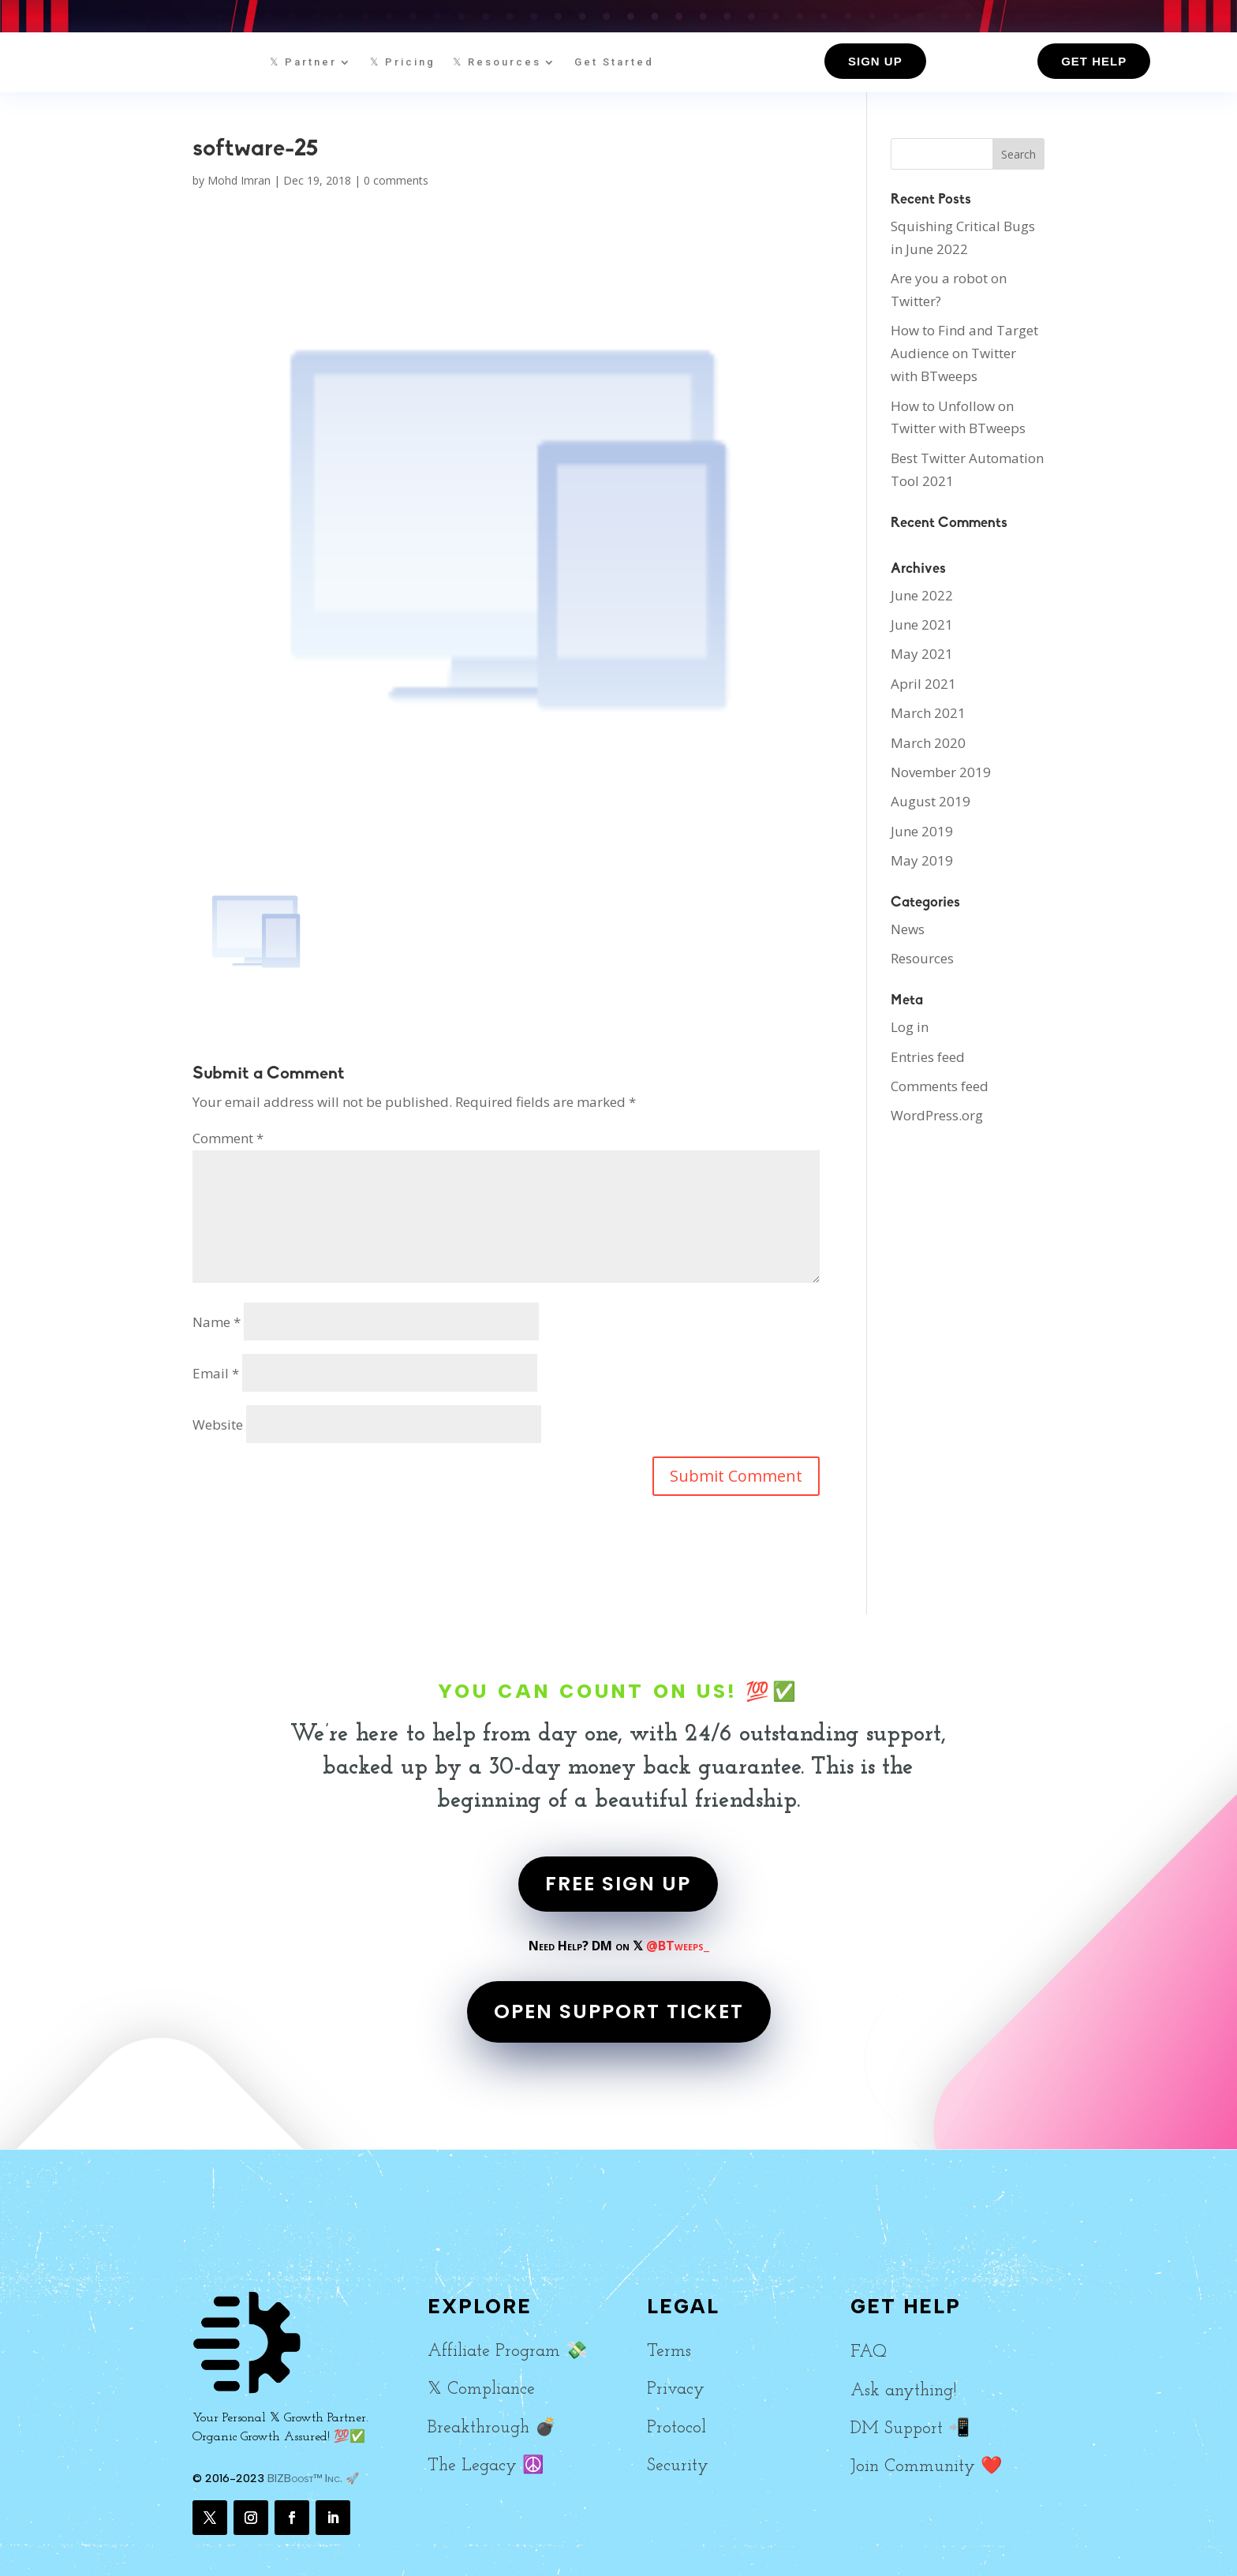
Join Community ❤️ (926, 2467)
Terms (669, 2351)
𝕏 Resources (497, 62)
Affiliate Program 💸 (507, 2351)
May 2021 (922, 654)
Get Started (614, 62)
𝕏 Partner (303, 62)
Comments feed (939, 1086)
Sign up (875, 61)
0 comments (396, 180)
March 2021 (928, 713)
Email (215, 1373)
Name (216, 1322)
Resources (922, 958)
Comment (227, 1138)
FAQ (868, 2352)
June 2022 (922, 595)
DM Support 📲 (910, 2429)
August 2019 (930, 801)
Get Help (1094, 61)
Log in (910, 1027)
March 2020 (928, 743)
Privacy (675, 2389)
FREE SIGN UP (618, 1883)
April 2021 (923, 684)
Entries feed (928, 1057)
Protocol (676, 2428)
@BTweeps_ (677, 1945)
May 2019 (922, 860)
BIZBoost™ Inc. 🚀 (313, 2478)
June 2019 (922, 831)
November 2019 (941, 772)
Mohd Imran (239, 180)
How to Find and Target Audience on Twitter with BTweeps (964, 353)
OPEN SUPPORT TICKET (619, 2011)
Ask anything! (903, 2391)
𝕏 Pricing (402, 62)
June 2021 (922, 624)
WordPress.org (937, 1115)
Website (217, 1424)
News (908, 929)
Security (677, 2466)
